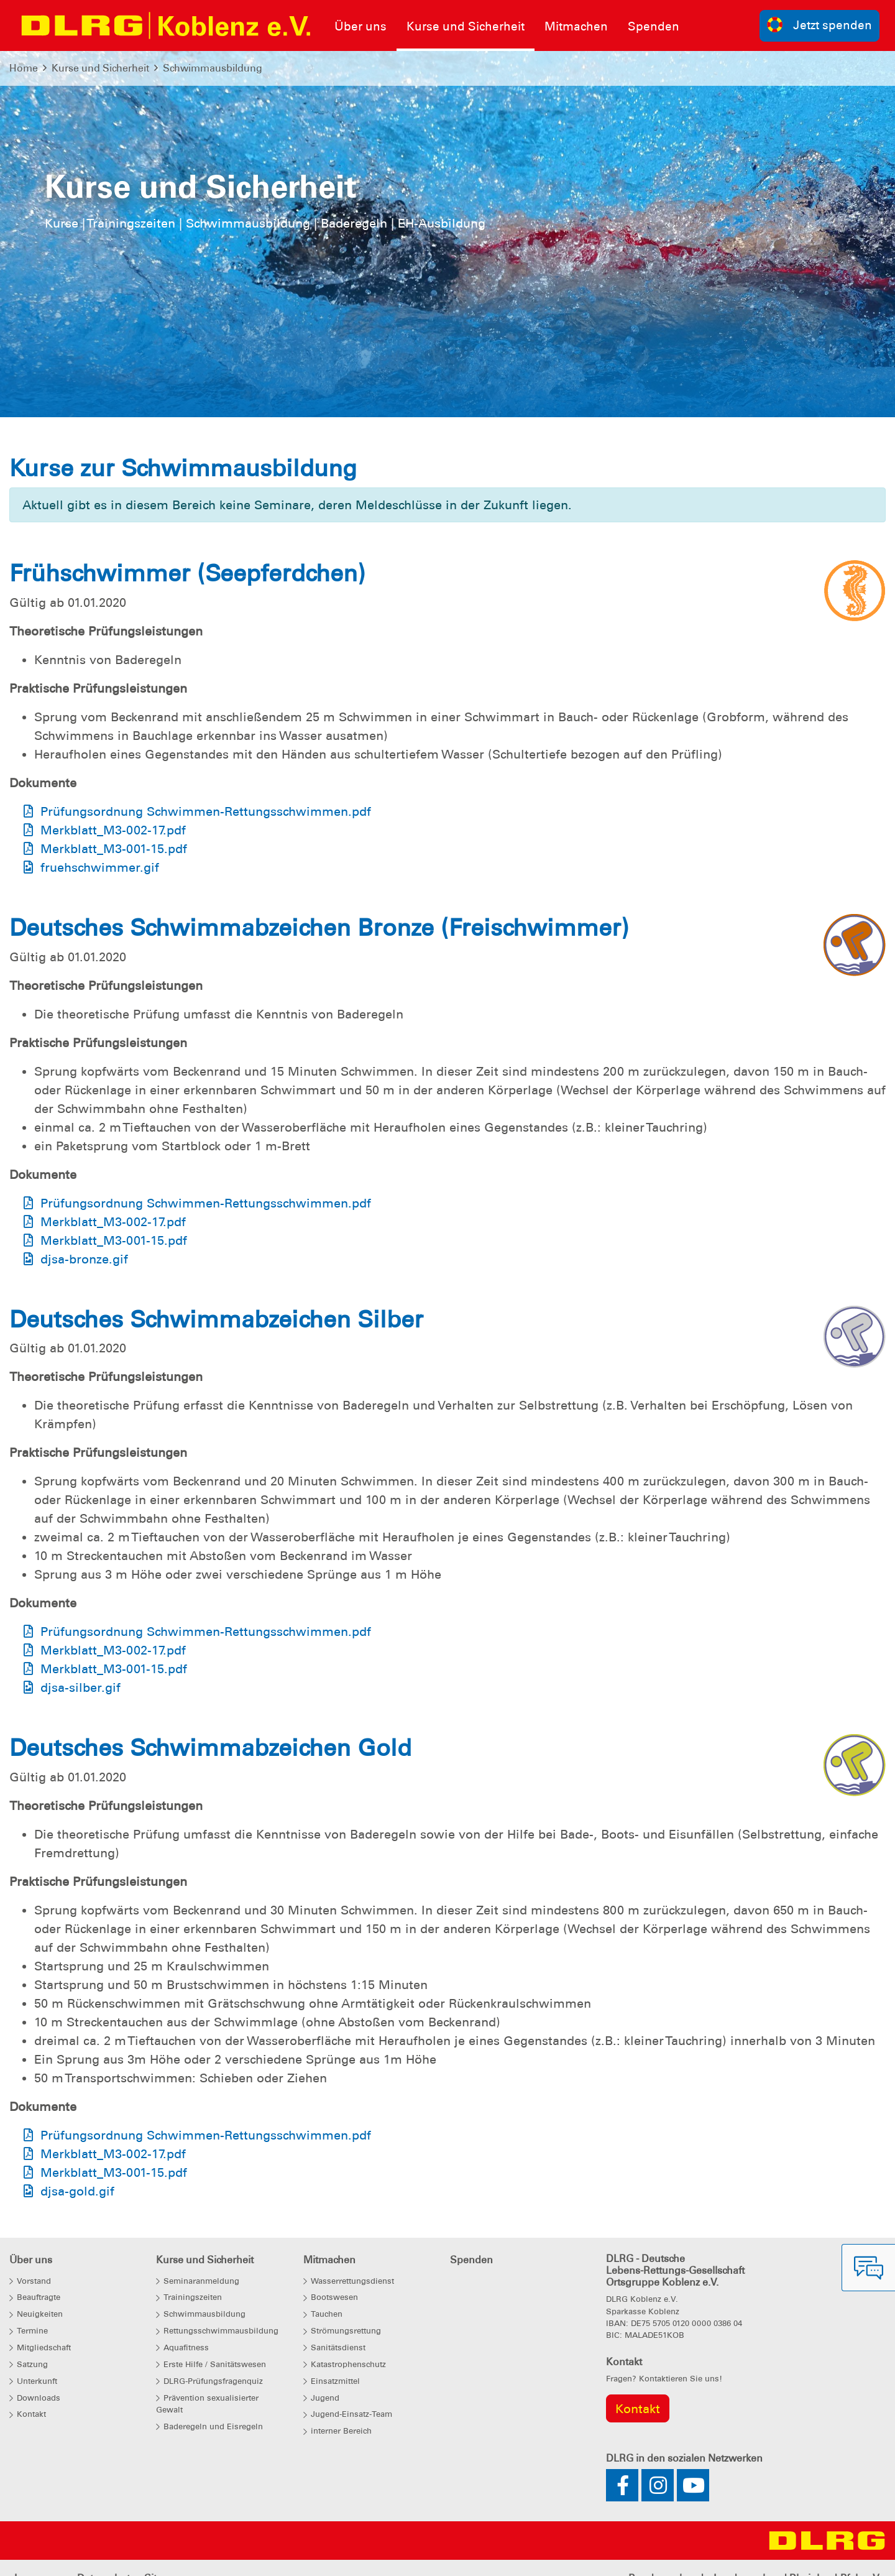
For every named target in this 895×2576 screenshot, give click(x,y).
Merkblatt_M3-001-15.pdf (113, 848)
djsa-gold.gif (77, 2191)
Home (23, 68)
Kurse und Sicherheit (100, 68)
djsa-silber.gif (80, 1687)
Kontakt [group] (637, 2408)
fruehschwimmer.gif (99, 867)
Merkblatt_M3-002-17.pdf (113, 830)
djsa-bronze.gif (84, 1259)
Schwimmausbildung (212, 68)
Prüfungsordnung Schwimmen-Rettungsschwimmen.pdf (205, 811)
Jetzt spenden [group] (820, 24)
